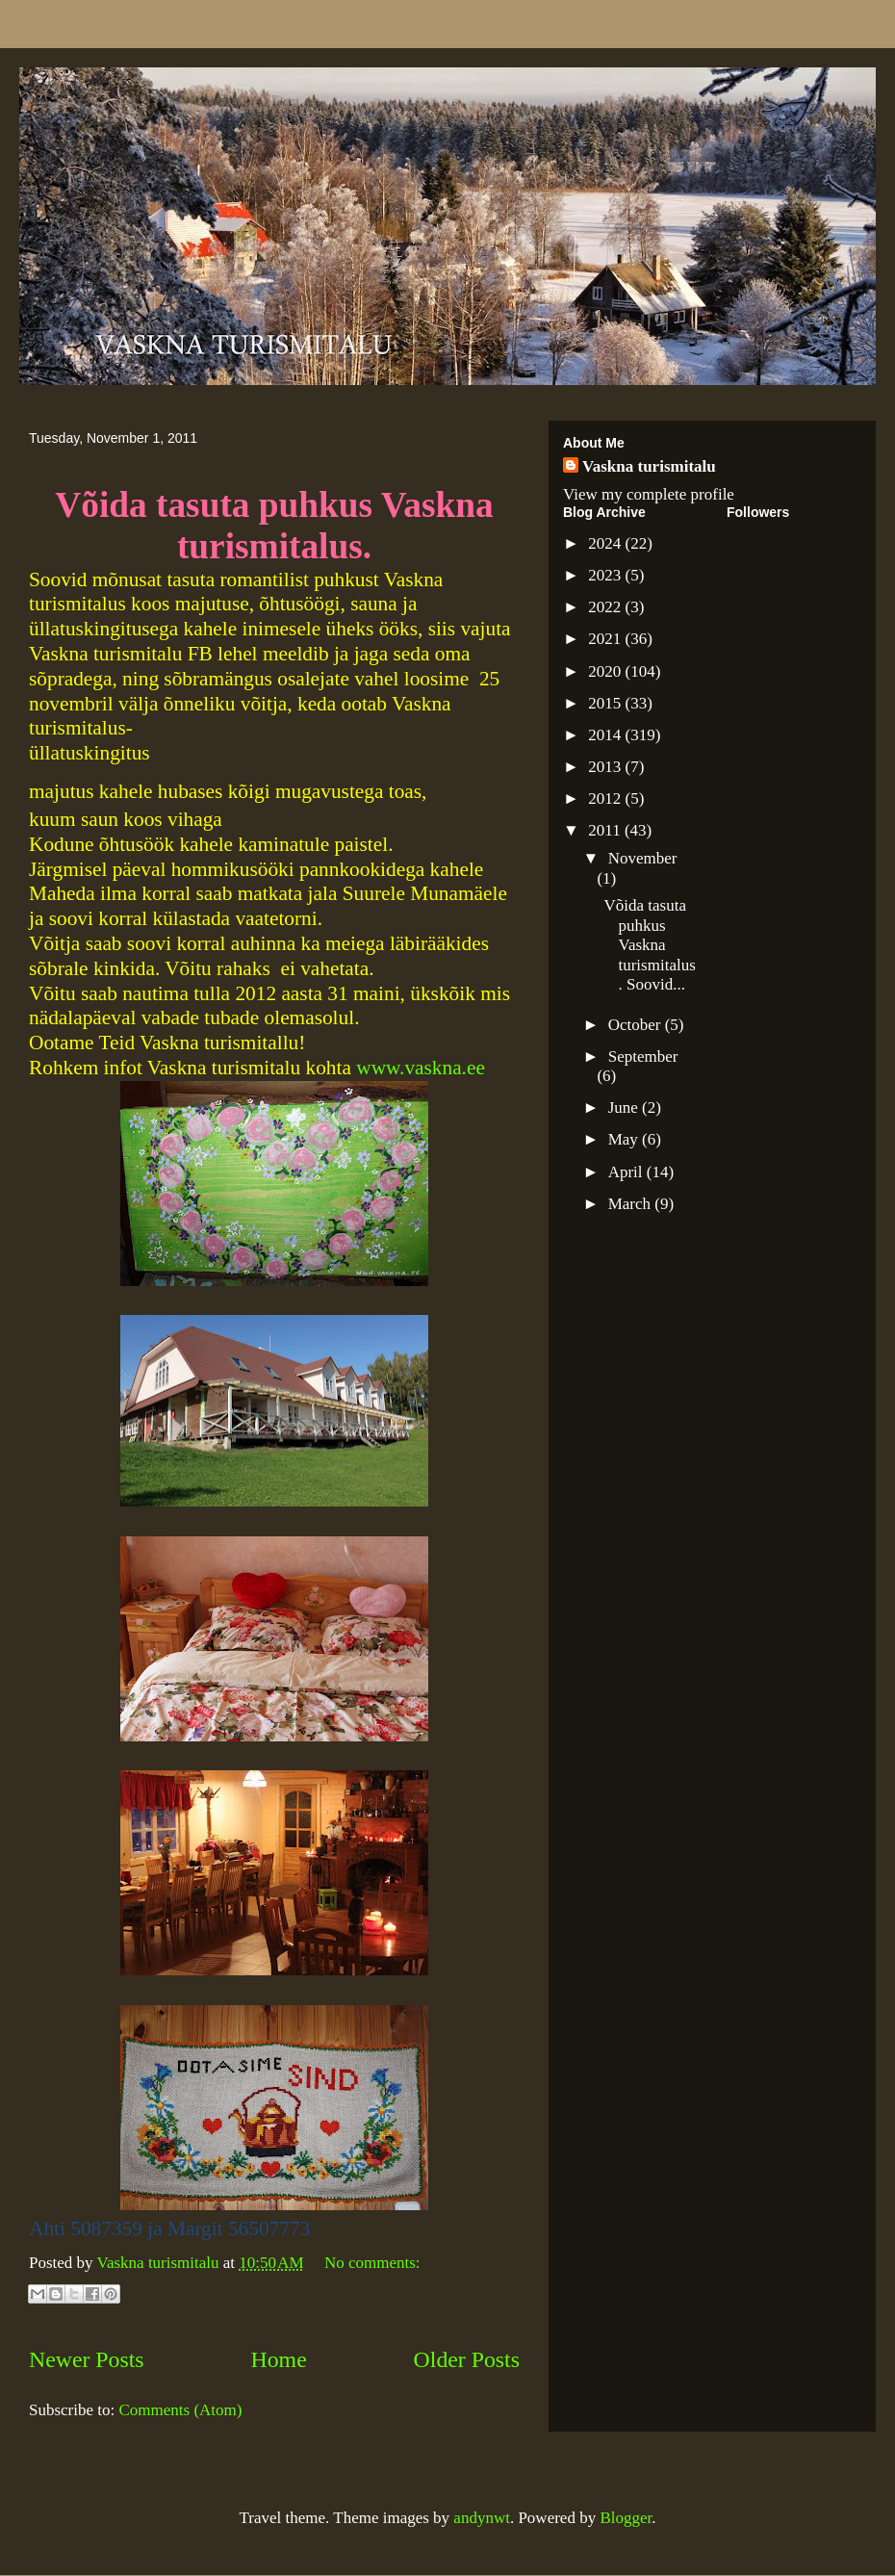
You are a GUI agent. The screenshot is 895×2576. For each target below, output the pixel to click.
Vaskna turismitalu (649, 466)
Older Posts (467, 2359)
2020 (606, 671)
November (643, 858)
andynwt (481, 2518)
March (631, 1204)
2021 (606, 639)
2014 (606, 735)
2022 (606, 607)
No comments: (372, 2263)
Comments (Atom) (181, 2410)
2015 (606, 703)
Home (279, 2359)
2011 (606, 830)
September (643, 1056)
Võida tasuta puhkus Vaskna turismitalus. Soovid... (649, 944)
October (636, 1025)
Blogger (626, 2518)
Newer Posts (86, 2359)
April (627, 1172)
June (625, 1107)
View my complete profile (648, 494)
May (625, 1139)
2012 (606, 798)
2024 (606, 543)
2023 (606, 575)
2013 (606, 767)
